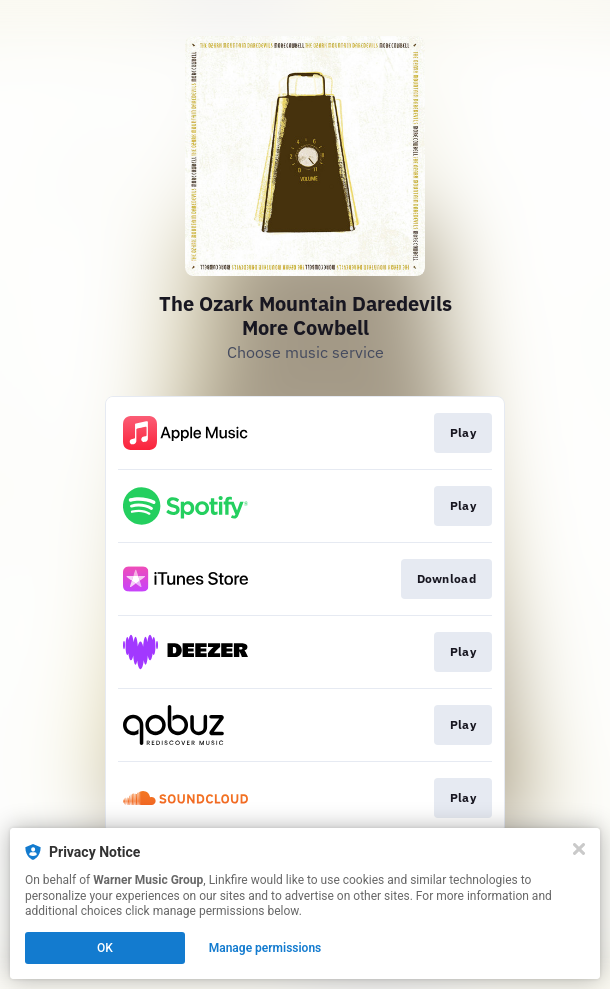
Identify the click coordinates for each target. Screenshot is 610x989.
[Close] (579, 849)
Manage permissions (265, 948)
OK (105, 948)
